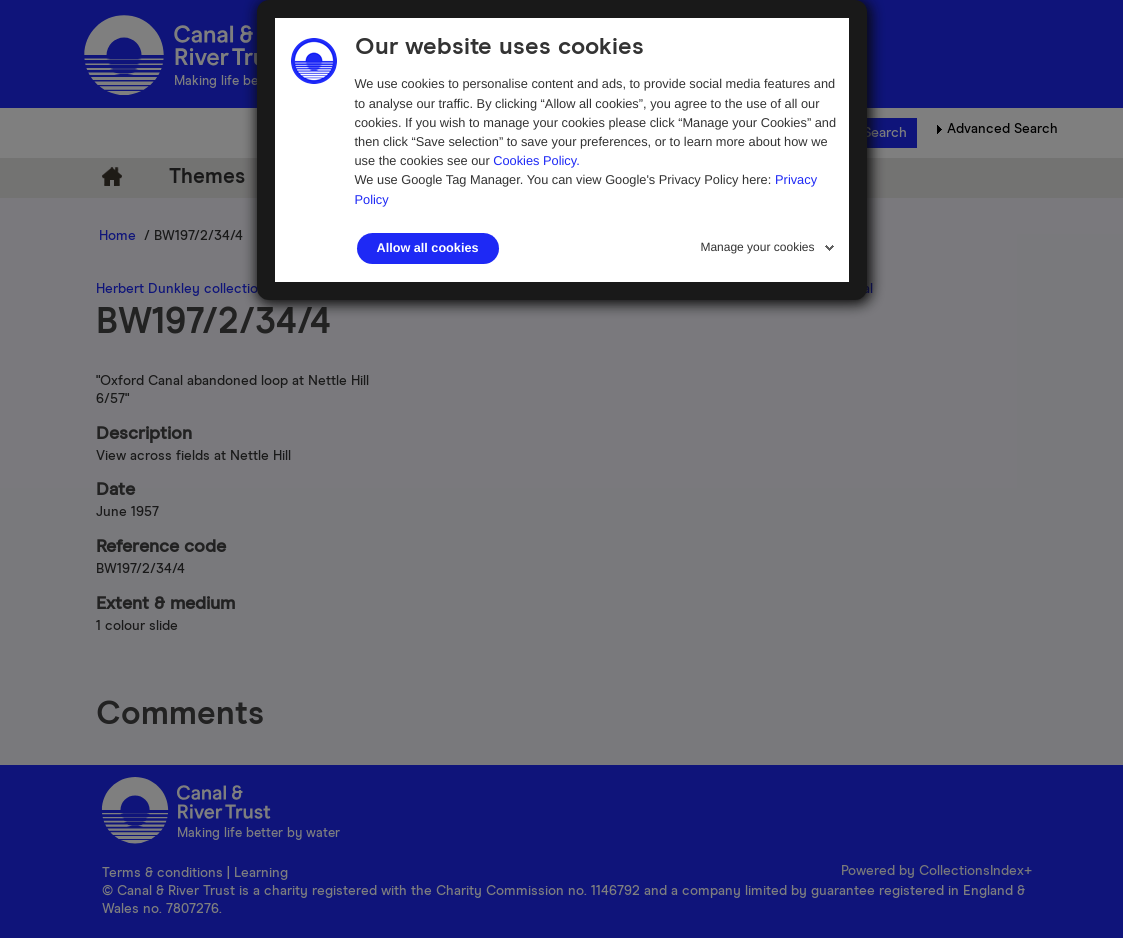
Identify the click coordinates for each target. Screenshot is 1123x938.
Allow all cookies (428, 248)
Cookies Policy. (536, 160)
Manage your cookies (757, 247)
